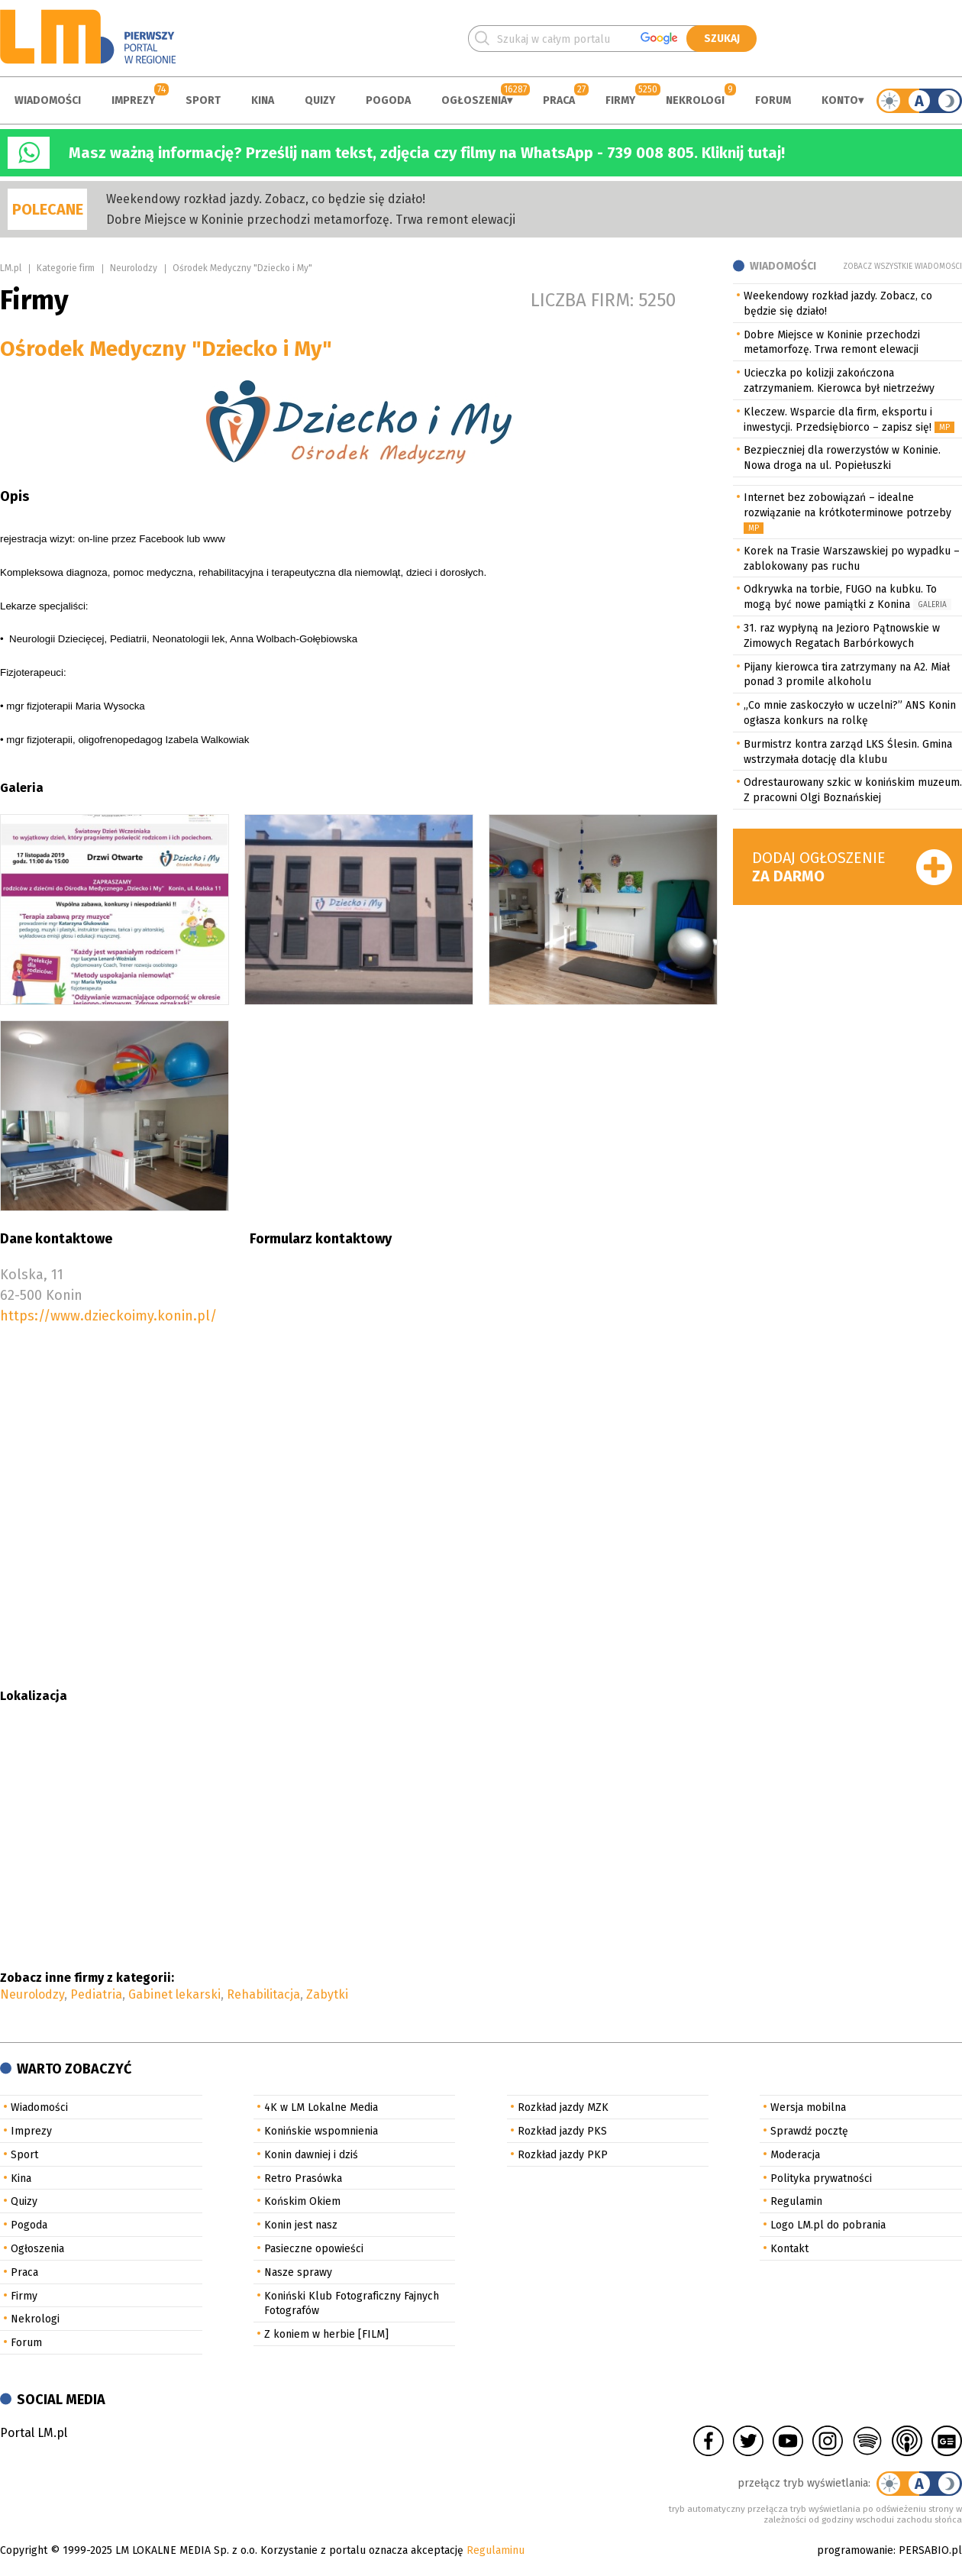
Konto (840, 100)
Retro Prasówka (303, 2178)
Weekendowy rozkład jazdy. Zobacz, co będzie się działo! (265, 199)
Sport (203, 100)
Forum (773, 100)
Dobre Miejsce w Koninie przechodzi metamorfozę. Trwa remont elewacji (310, 219)
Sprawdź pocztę (809, 2131)
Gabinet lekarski (174, 1994)
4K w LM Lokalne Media (321, 2107)
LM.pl (10, 268)
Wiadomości (48, 100)
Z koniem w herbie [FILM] (326, 2334)
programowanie (855, 2550)
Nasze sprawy (298, 2272)
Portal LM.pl (33, 2433)
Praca (559, 100)
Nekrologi (695, 100)
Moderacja (795, 2154)
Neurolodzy (133, 268)
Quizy (320, 100)
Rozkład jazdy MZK (563, 2107)
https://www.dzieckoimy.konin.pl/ (108, 1315)
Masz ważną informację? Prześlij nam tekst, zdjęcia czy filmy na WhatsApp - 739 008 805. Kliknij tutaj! (427, 153)
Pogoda (388, 100)
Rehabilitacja (263, 1994)
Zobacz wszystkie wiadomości (902, 266)
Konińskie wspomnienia (321, 2131)
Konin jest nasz (300, 2225)
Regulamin (796, 2201)
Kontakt (789, 2248)
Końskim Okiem (302, 2201)
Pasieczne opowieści (313, 2248)
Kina (262, 100)
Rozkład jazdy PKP (563, 2154)
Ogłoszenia (474, 100)
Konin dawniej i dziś (311, 2154)
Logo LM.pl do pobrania (828, 2225)
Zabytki (327, 1994)
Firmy (620, 100)
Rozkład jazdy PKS (562, 2131)
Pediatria (96, 1994)
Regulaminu (495, 2550)
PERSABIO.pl (930, 2550)
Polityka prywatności (821, 2178)
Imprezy (133, 100)
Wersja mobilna (808, 2107)
